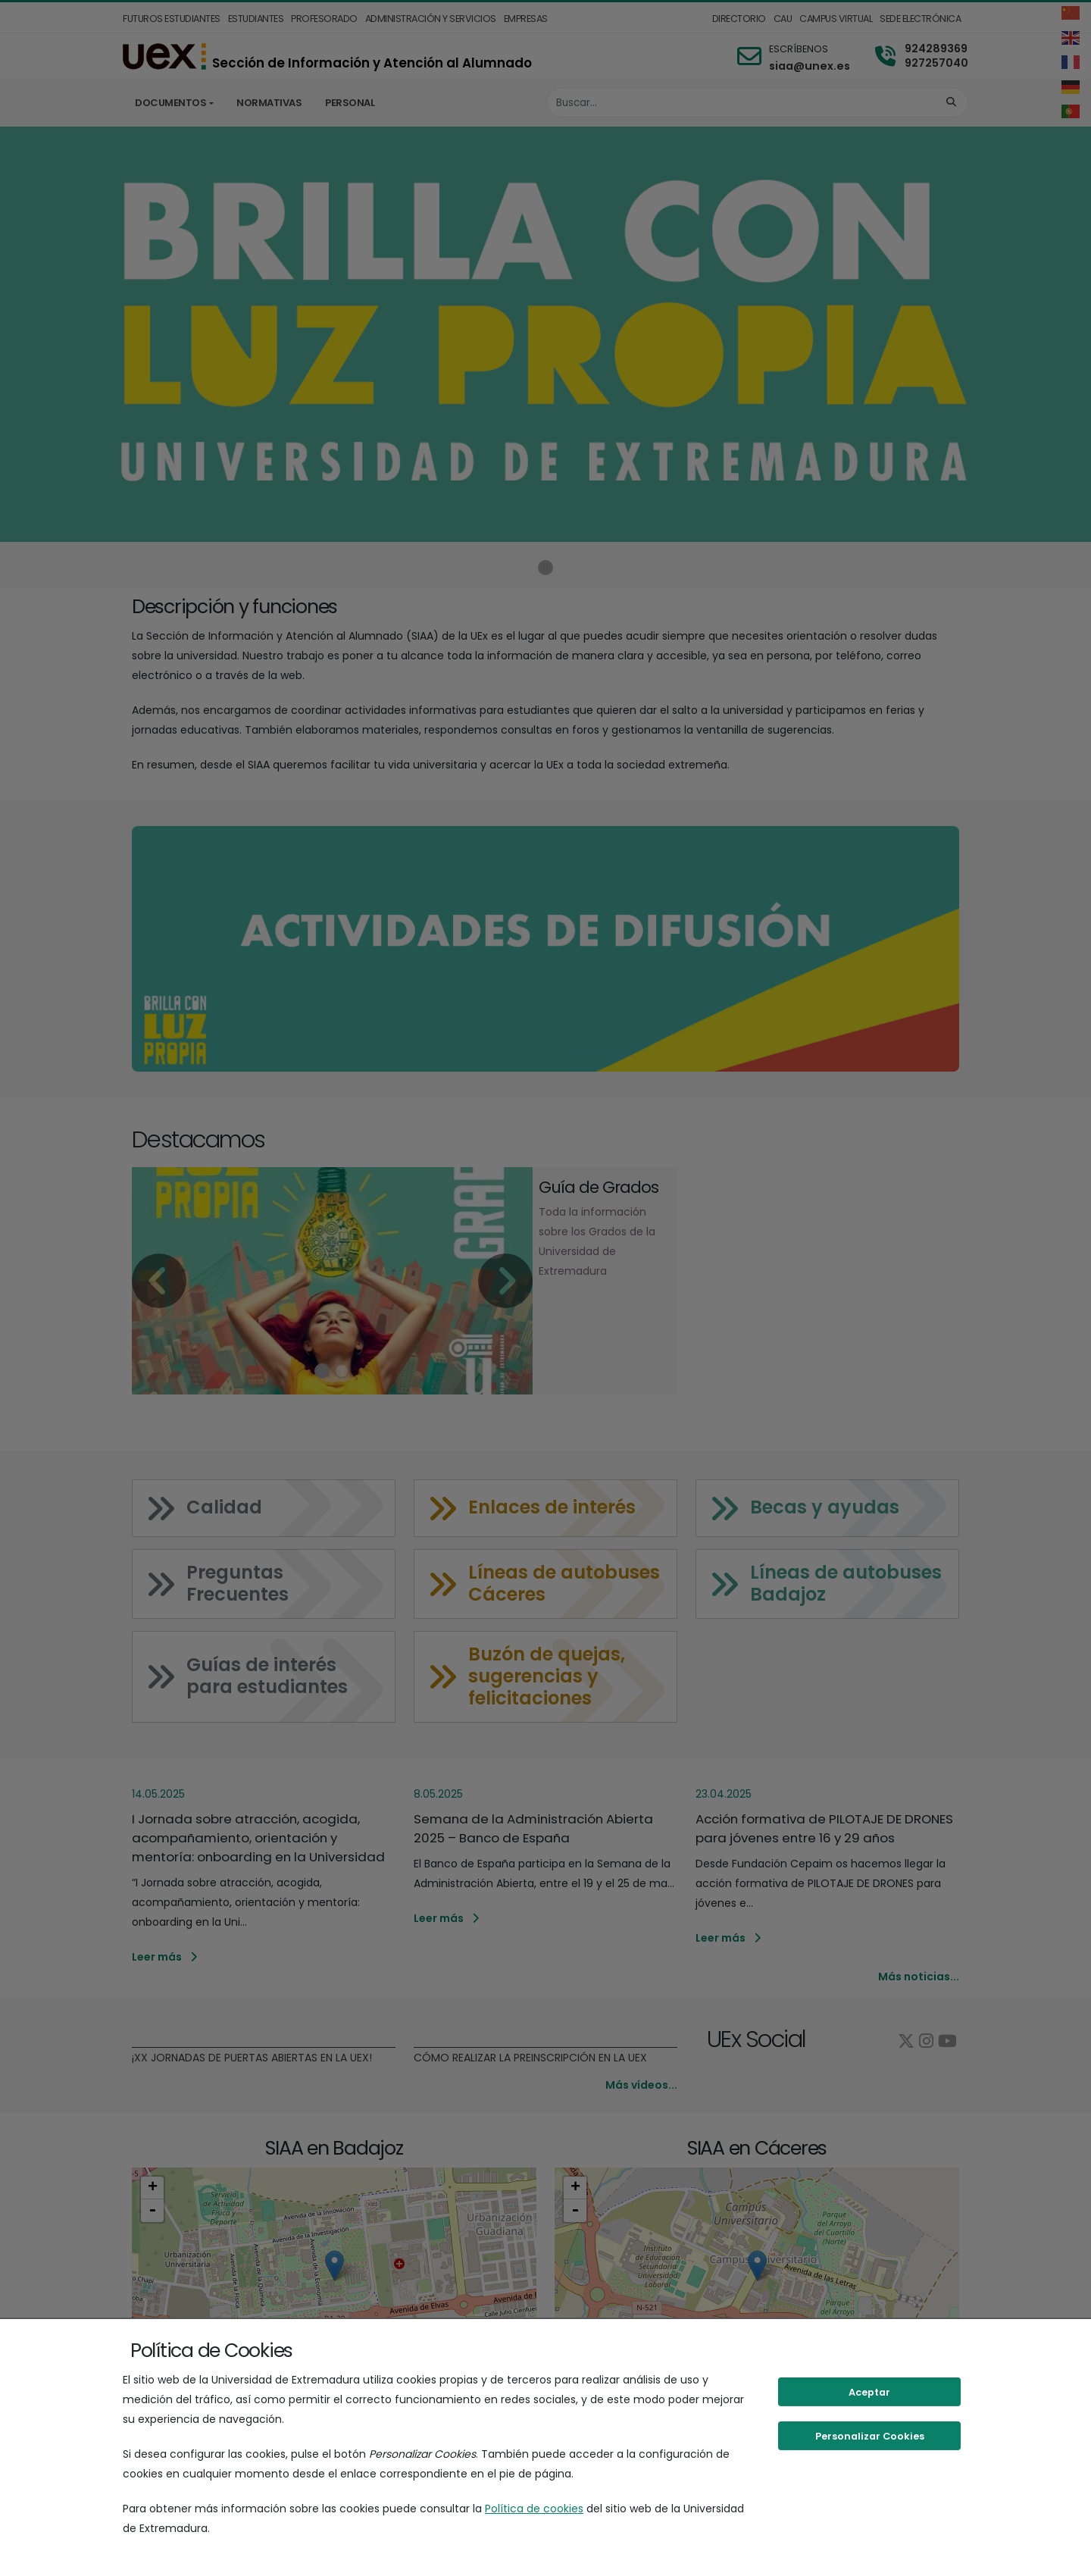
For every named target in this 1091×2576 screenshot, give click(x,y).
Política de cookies (534, 2508)
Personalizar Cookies (869, 2436)
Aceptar (869, 2392)
